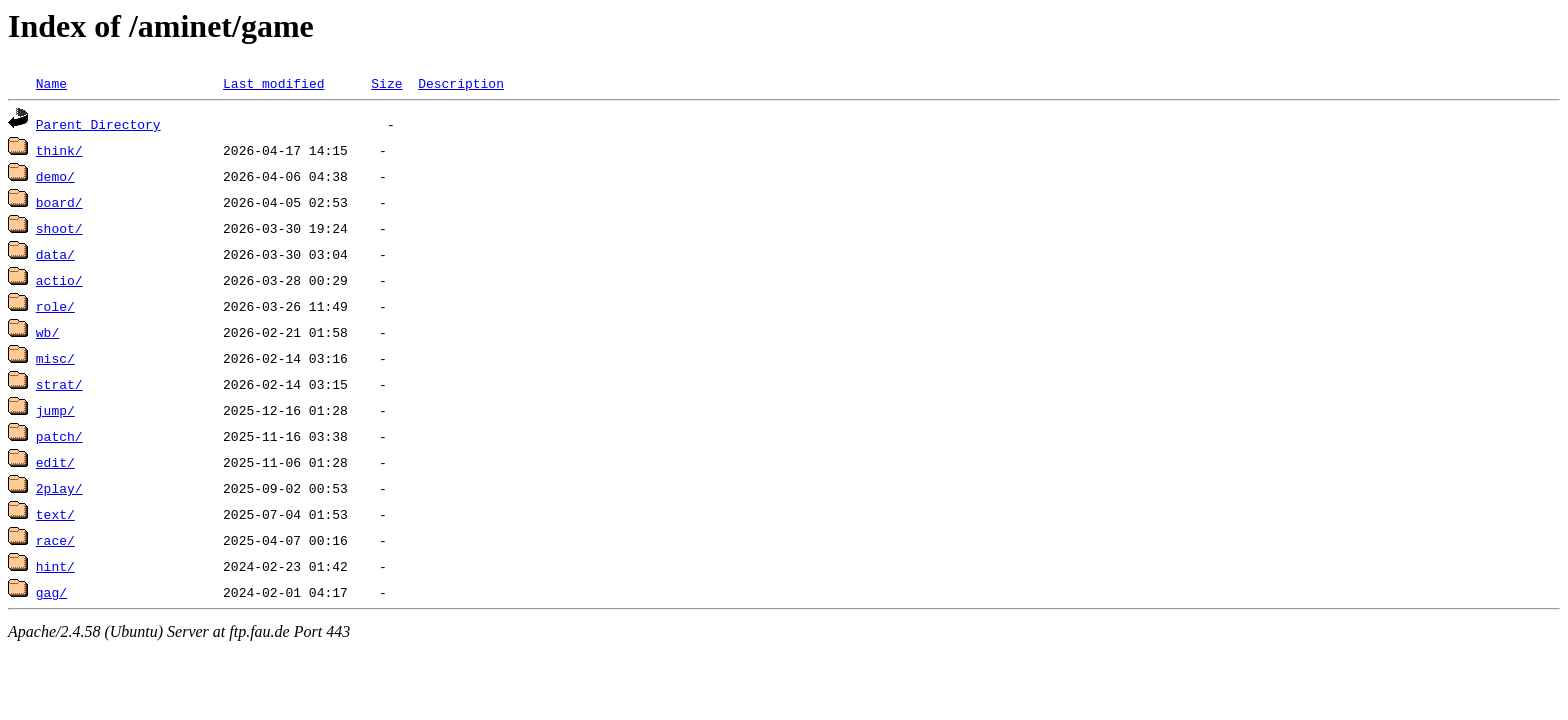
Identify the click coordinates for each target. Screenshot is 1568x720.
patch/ (59, 436)
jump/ (55, 410)
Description (461, 83)
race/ (55, 540)
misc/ (55, 358)
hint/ (55, 566)
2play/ (59, 488)
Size (386, 83)
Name (51, 83)
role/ (55, 306)
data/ (55, 254)
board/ (59, 202)
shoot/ (59, 228)
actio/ (59, 280)
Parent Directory (98, 124)
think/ (59, 150)
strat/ (59, 384)
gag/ (51, 592)
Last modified (273, 83)
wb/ (47, 332)
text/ (55, 514)
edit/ (55, 462)
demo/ (55, 176)
